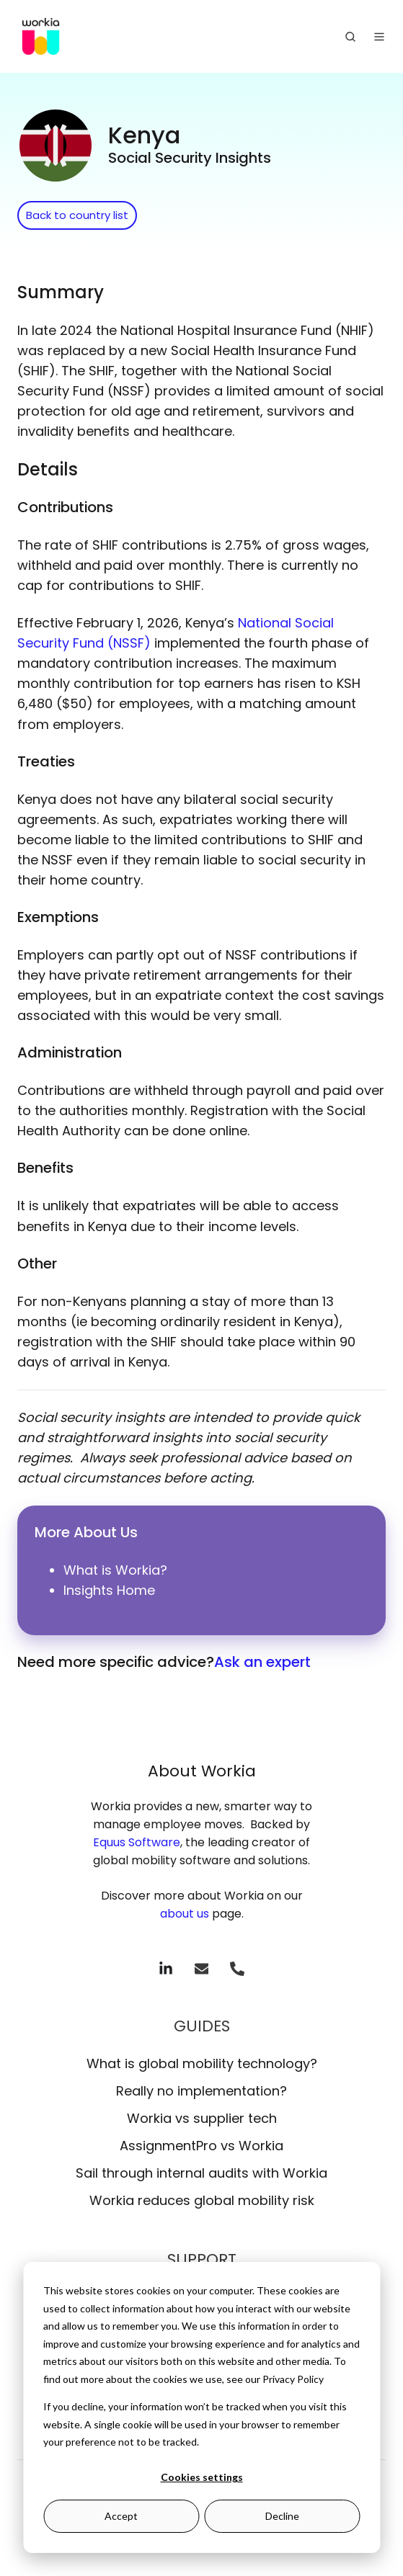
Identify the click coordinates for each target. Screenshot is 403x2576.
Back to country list (77, 215)
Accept (121, 2516)
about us (184, 1913)
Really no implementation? (201, 2091)
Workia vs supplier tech (202, 2118)
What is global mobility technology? (202, 2063)
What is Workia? (115, 1570)
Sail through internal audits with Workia (201, 2173)
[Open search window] (350, 36)
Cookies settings (202, 2477)
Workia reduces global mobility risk (201, 2200)
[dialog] (201, 2407)
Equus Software (136, 1842)
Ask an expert (262, 1662)
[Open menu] (379, 36)
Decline (282, 2516)
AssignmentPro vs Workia (201, 2146)
